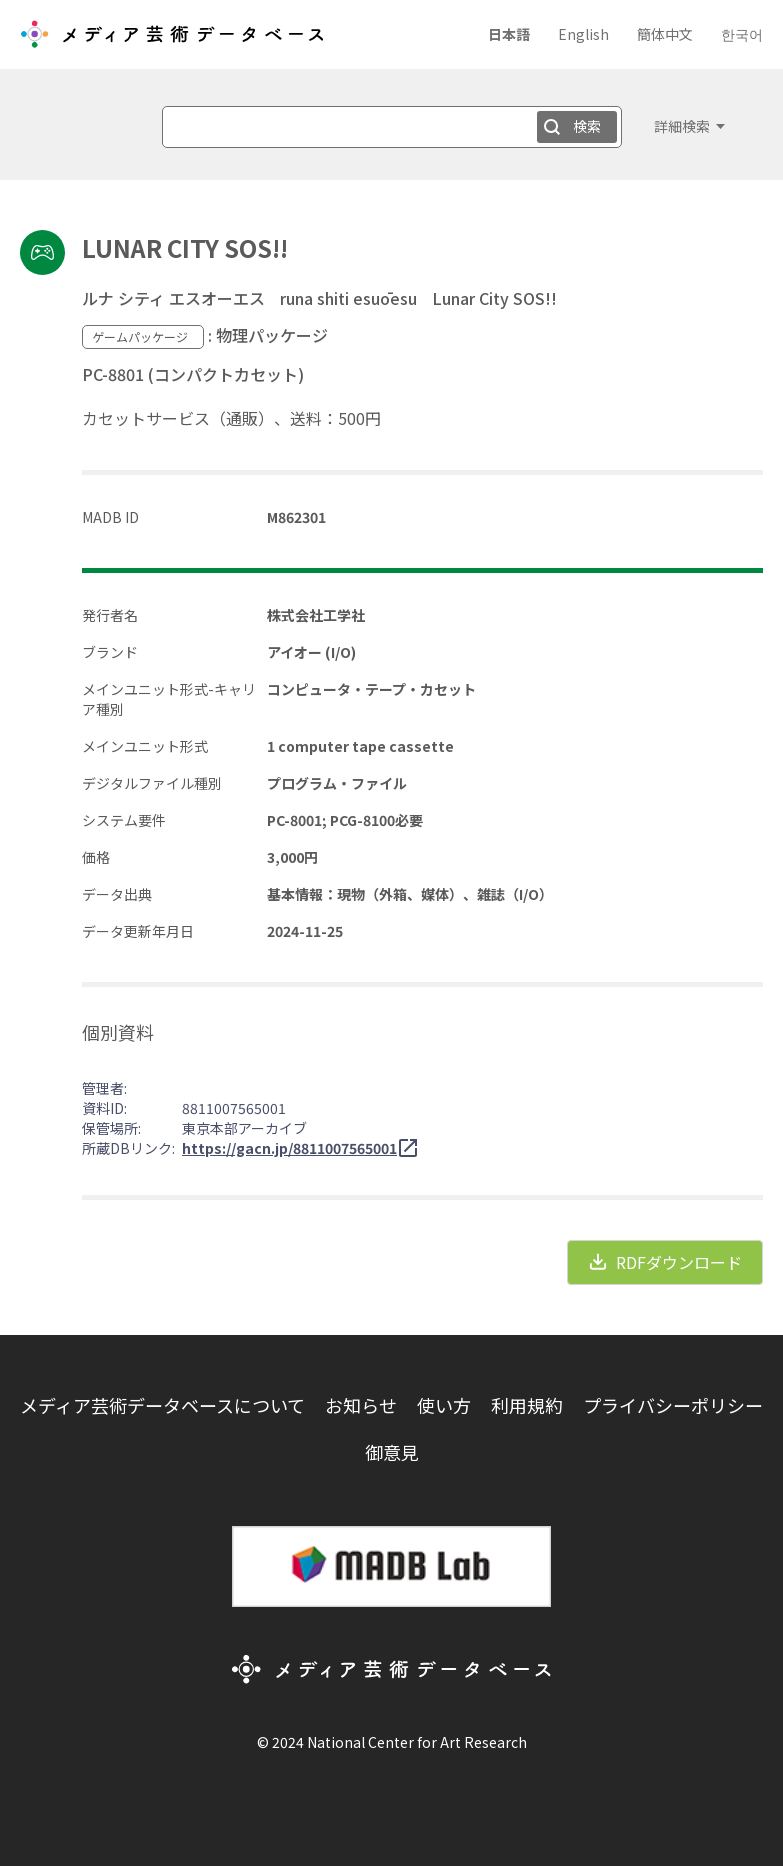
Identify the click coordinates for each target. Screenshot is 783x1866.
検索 (587, 126)
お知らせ (361, 1405)
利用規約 (527, 1405)
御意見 (392, 1452)
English (583, 34)
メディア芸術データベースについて (162, 1405)
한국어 (742, 34)
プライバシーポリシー (673, 1405)
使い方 (444, 1405)
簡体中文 (665, 34)
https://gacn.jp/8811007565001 (289, 1148)
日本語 (509, 34)
